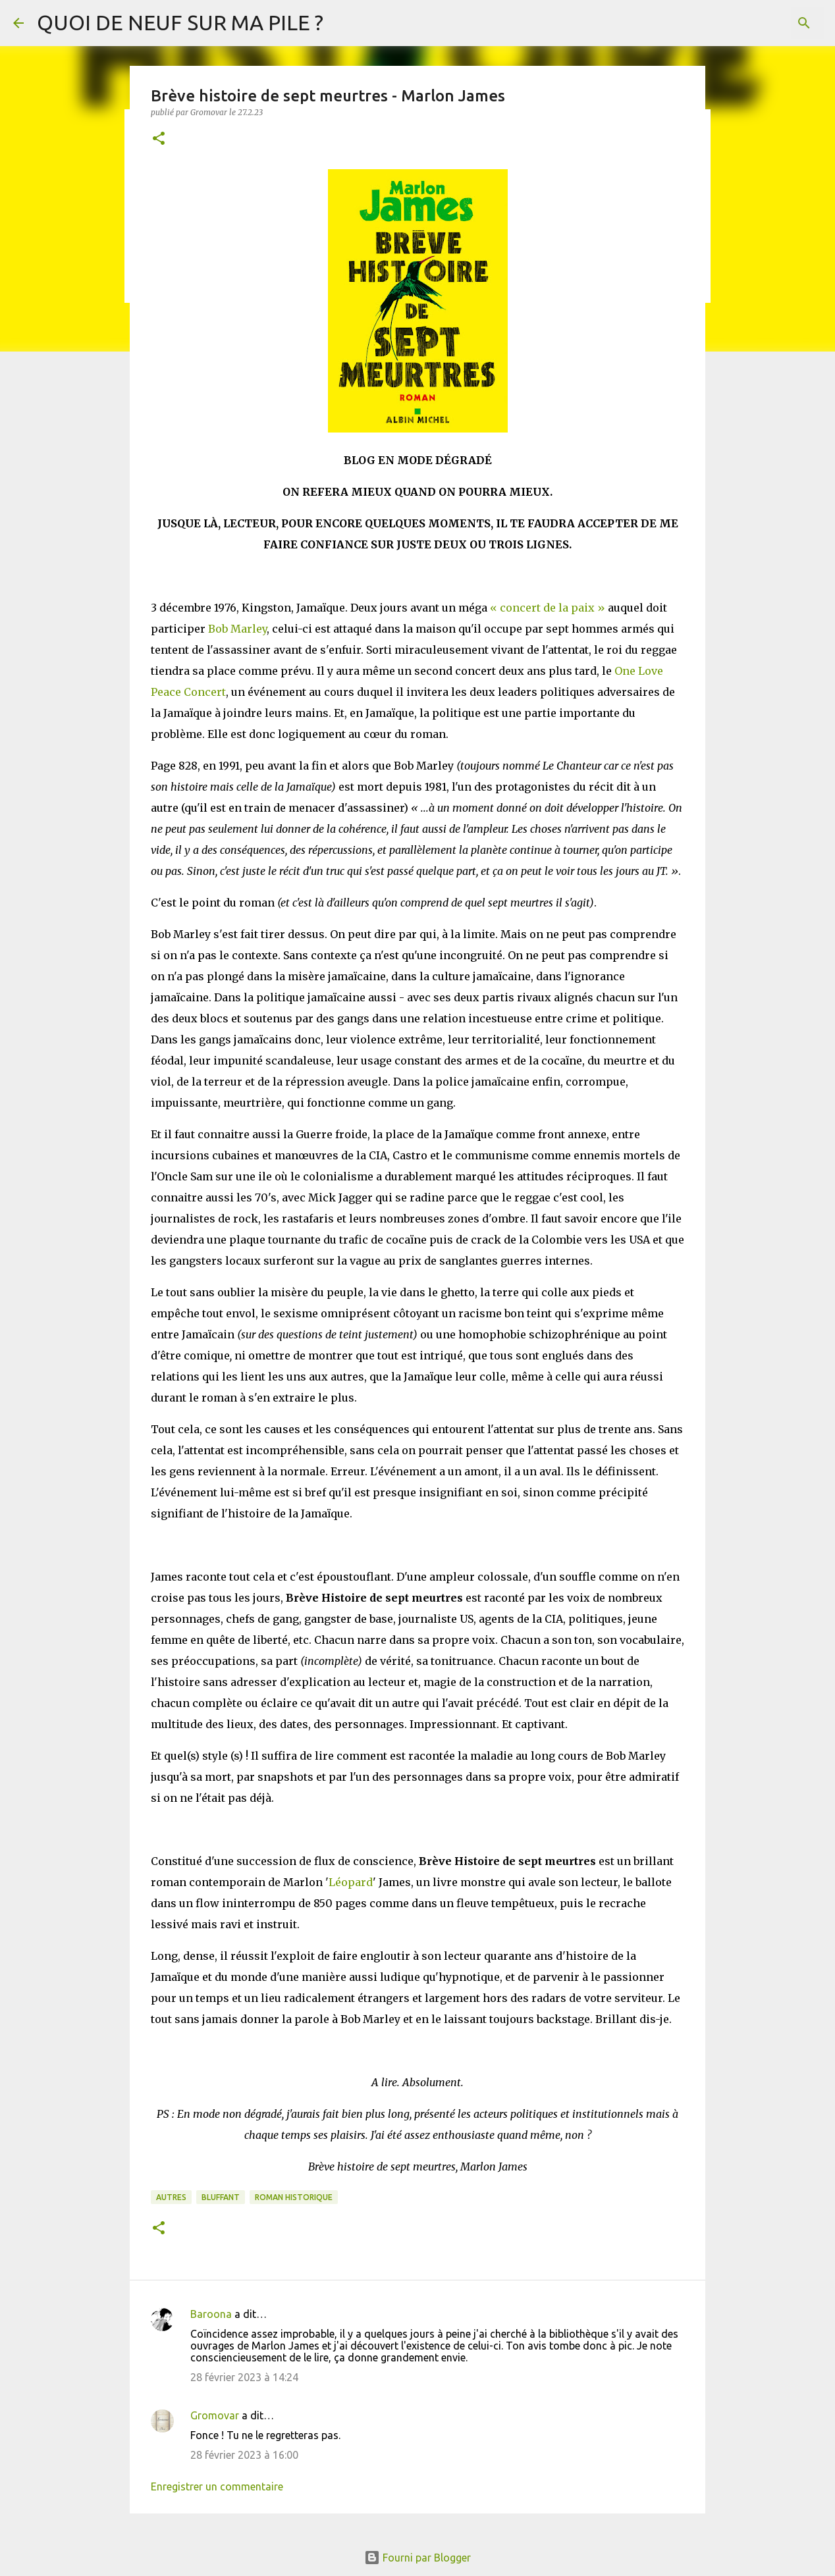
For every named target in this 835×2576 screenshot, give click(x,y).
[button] (159, 139)
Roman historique (294, 2197)
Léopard (351, 1882)
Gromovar (214, 2415)
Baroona (211, 2314)
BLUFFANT (221, 2197)
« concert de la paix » (547, 607)
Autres (171, 2197)
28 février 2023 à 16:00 (244, 2455)
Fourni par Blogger (417, 2557)
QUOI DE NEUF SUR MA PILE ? (180, 22)
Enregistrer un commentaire (217, 2486)
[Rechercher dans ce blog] (755, 23)
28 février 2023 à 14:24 (244, 2377)
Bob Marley (237, 628)
